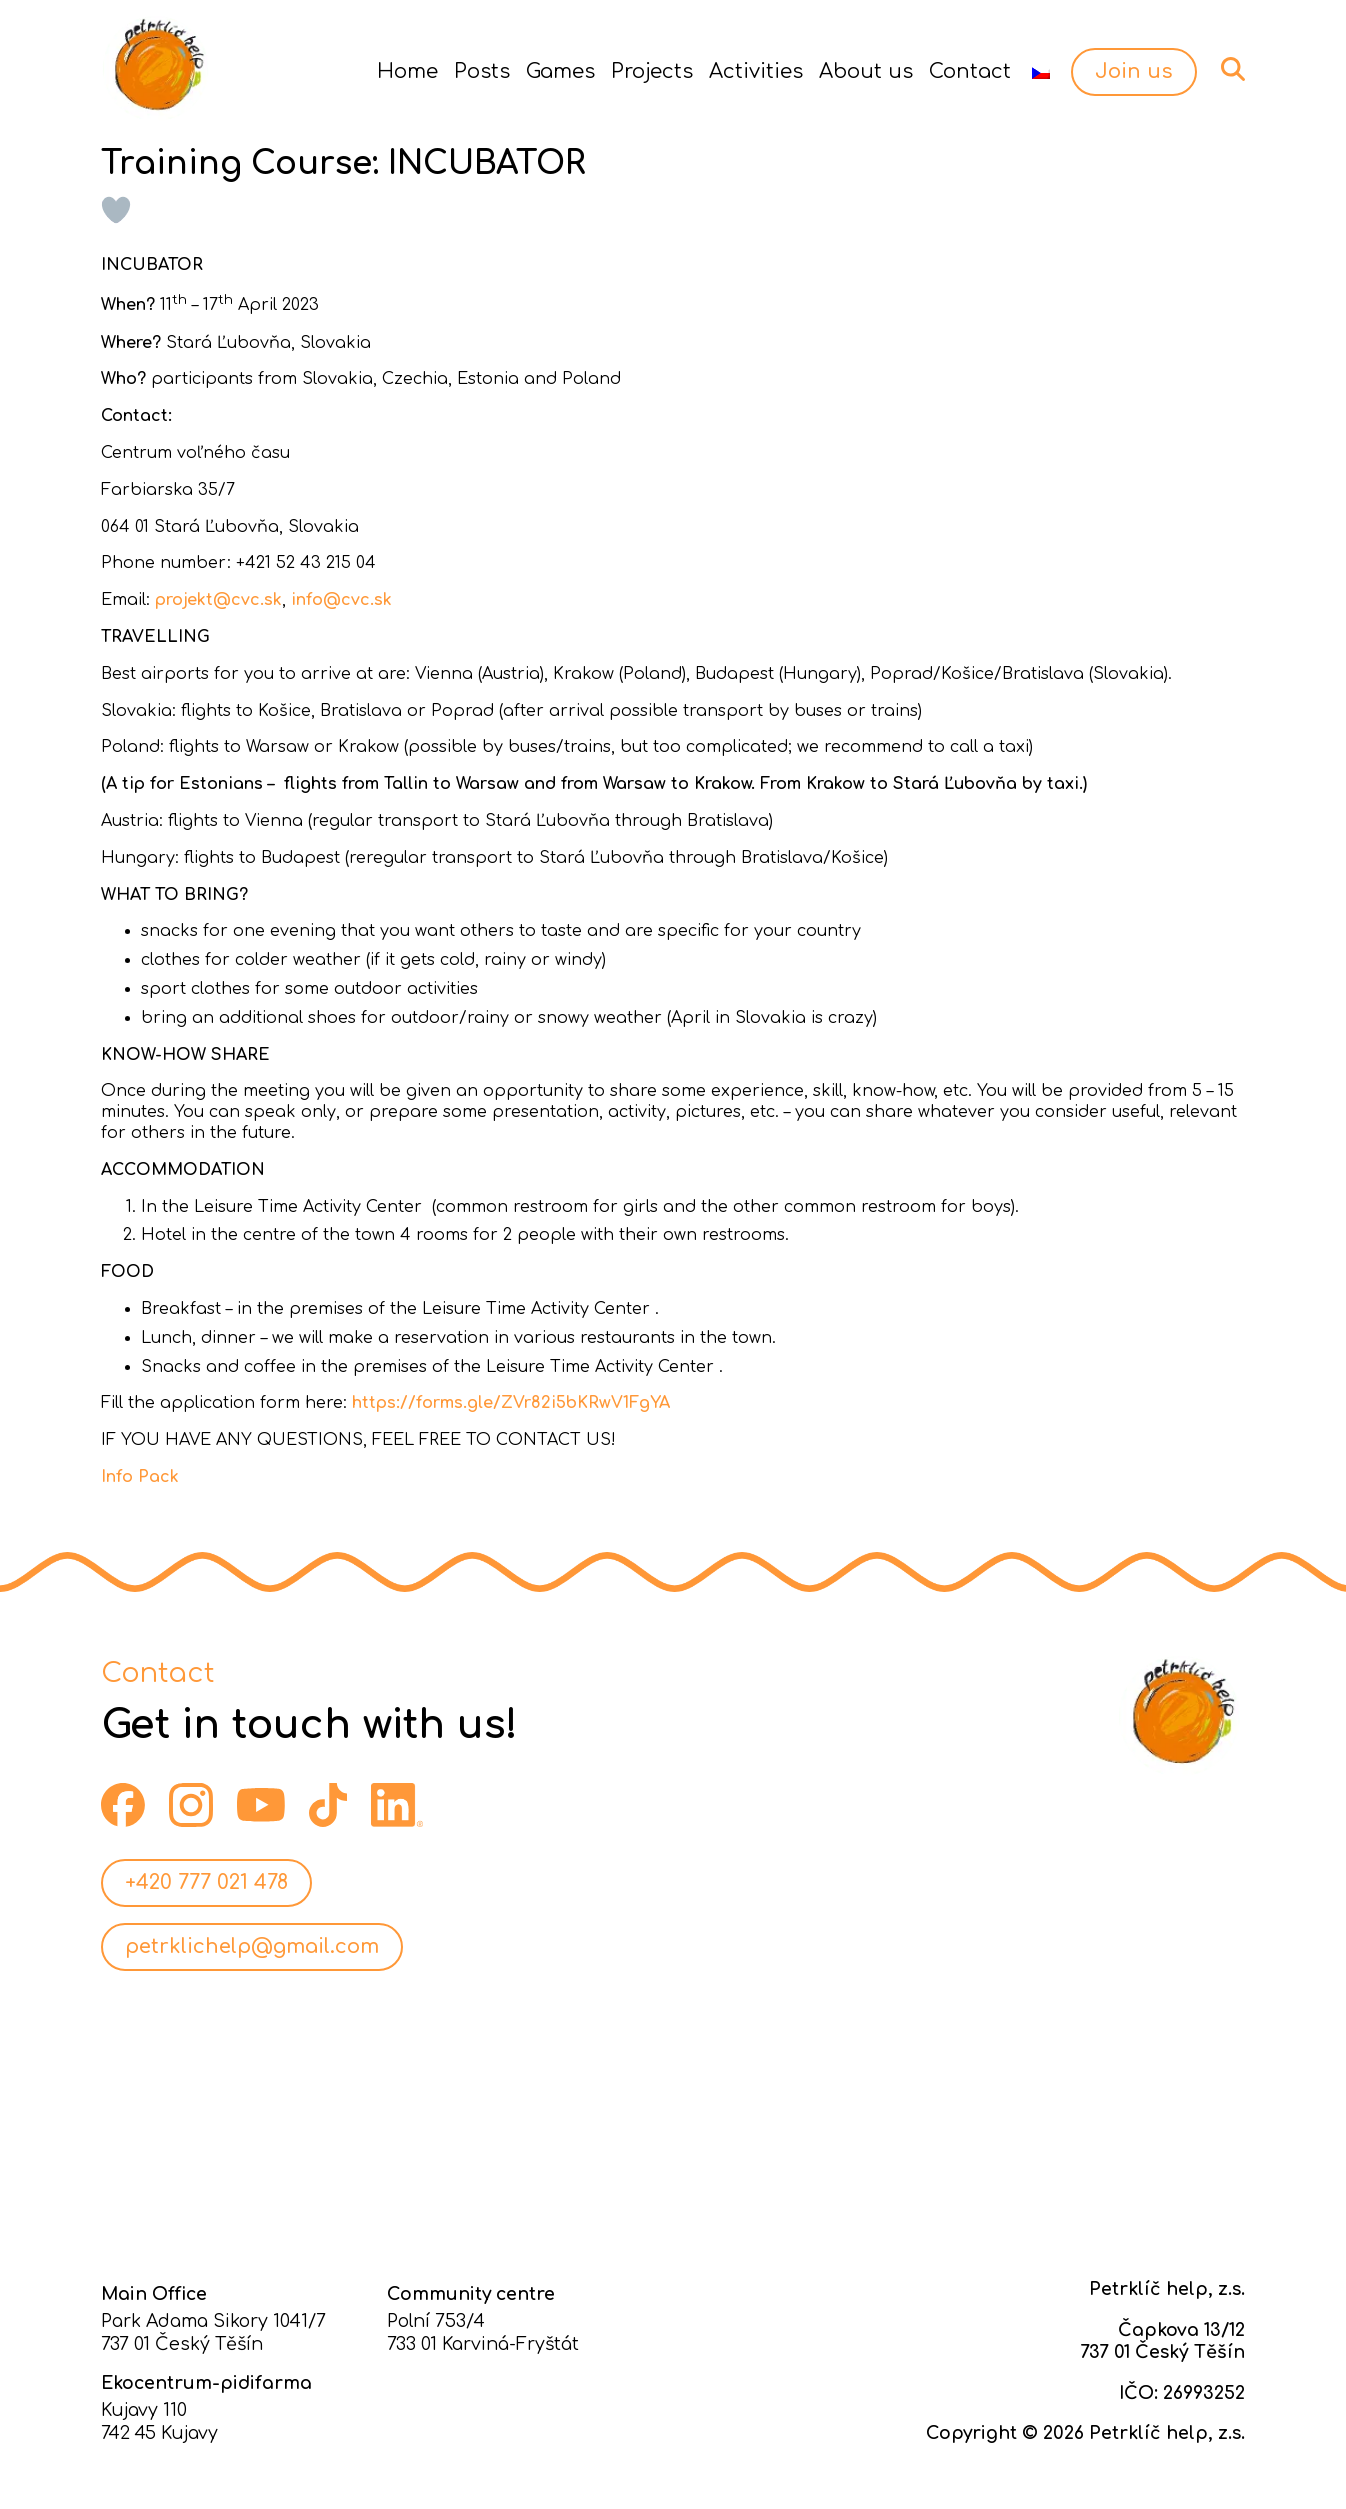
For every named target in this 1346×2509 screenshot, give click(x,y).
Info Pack (140, 1477)
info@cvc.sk (341, 600)
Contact (970, 71)
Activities (756, 71)
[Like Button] (116, 210)
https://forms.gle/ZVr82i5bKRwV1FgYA (511, 1403)
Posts (482, 71)
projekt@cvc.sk (218, 600)
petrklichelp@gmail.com (252, 1946)
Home (407, 71)
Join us (1134, 71)
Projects (652, 71)
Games (560, 71)
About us (866, 71)
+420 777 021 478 (206, 1882)
